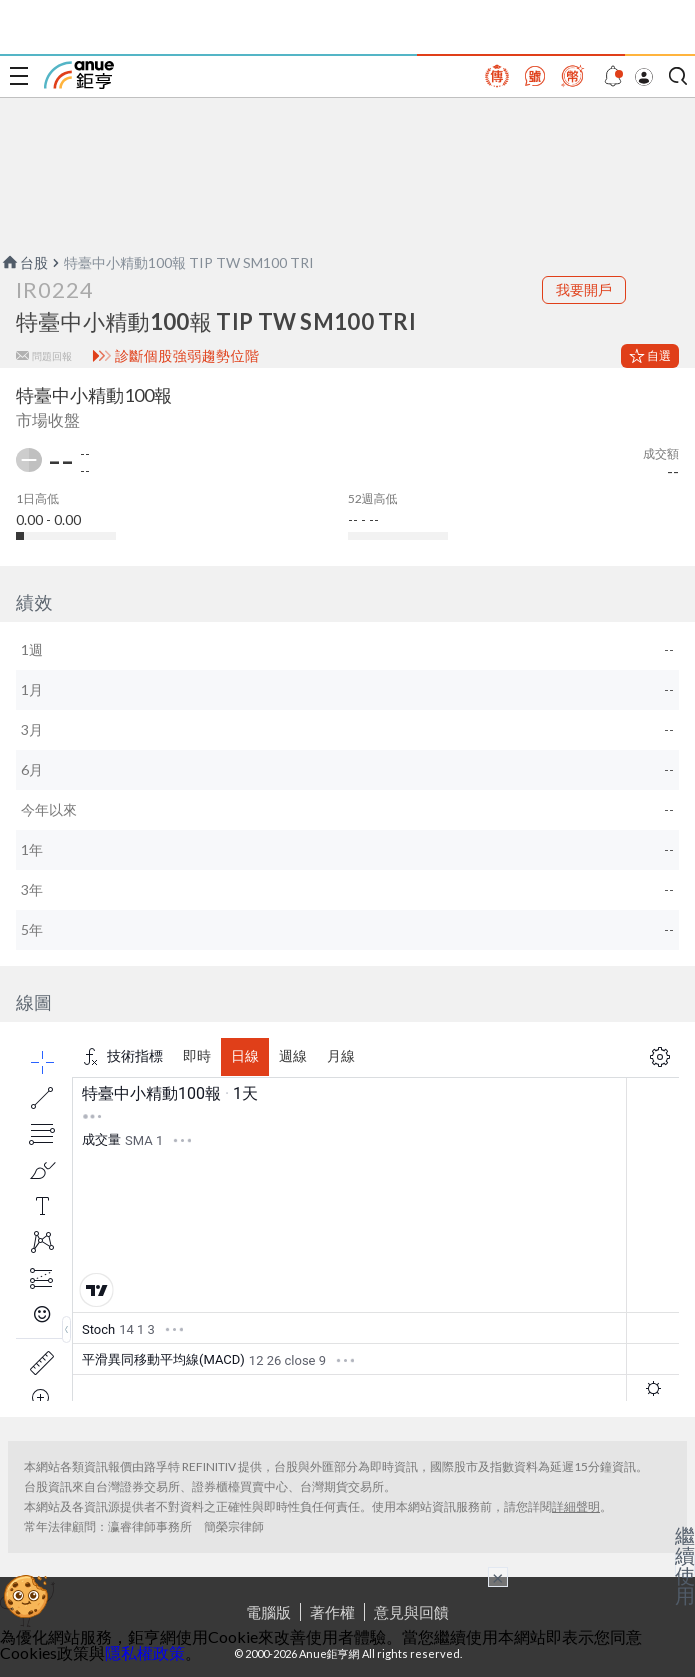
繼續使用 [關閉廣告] (685, 1565)
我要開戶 (584, 289)
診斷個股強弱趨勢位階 (187, 356)
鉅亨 (79, 75)
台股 (24, 262)
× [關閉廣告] (498, 1577)
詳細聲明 (576, 1506)
